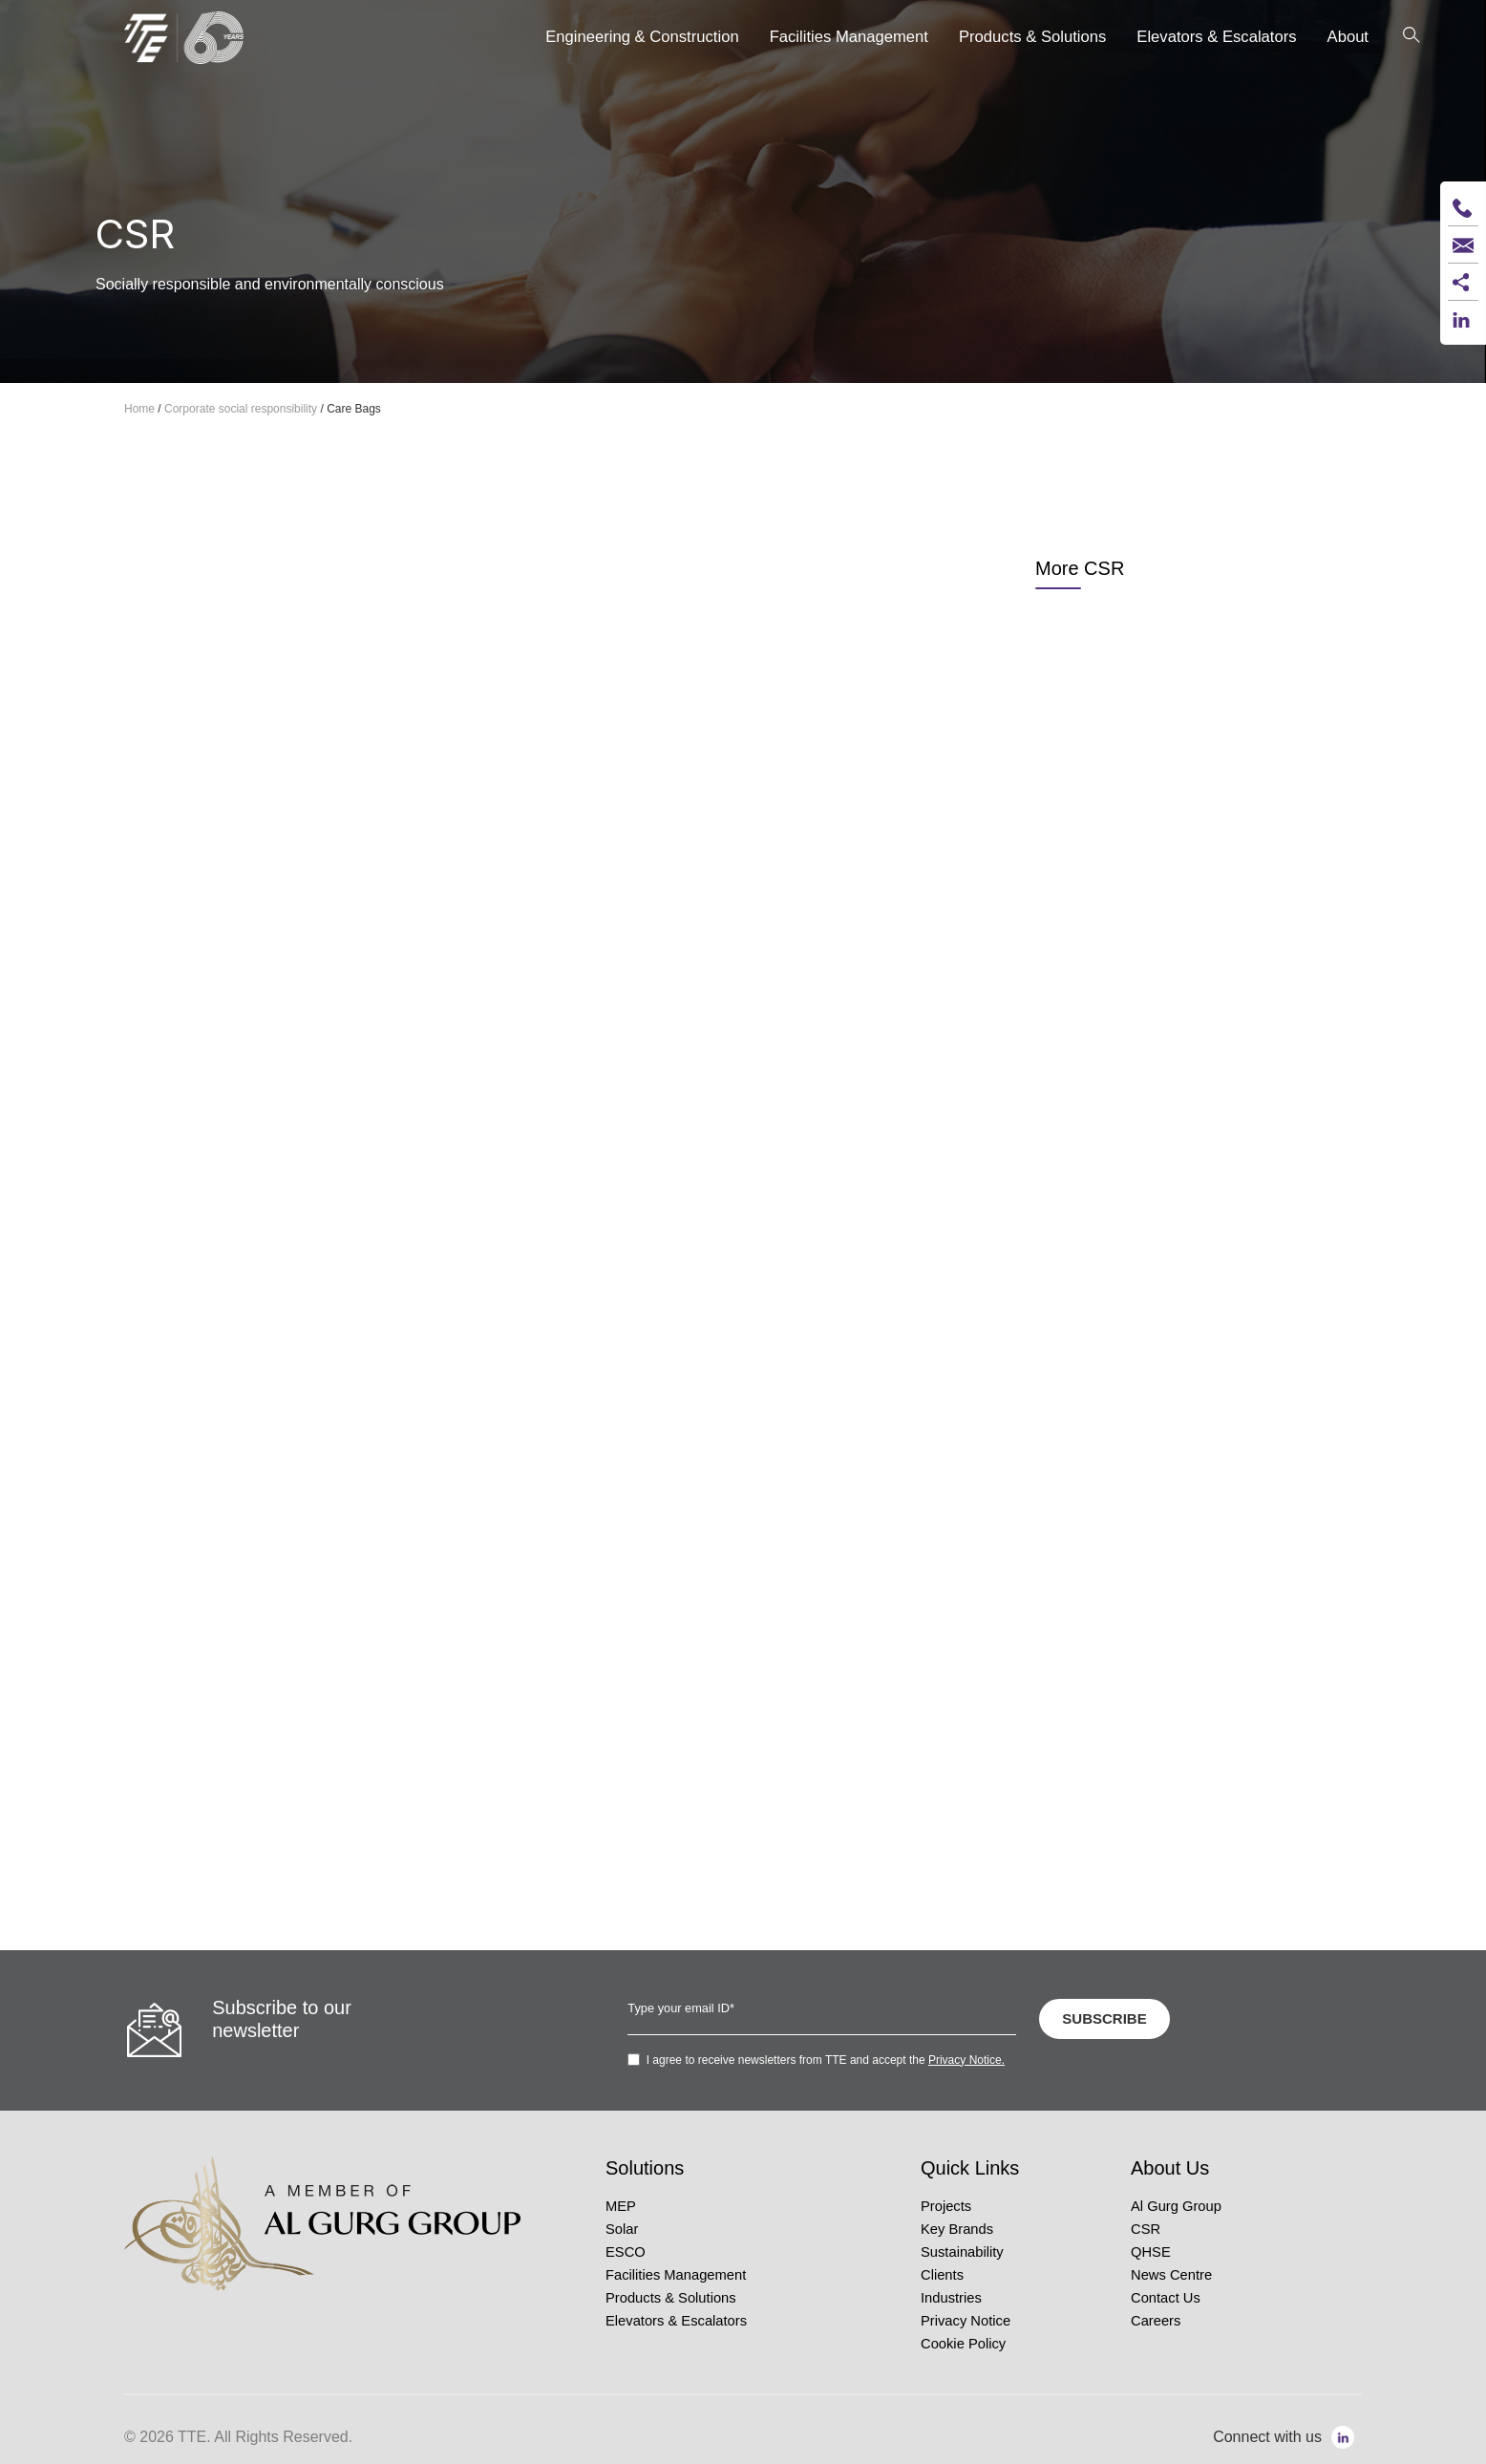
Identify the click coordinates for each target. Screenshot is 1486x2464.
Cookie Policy (963, 2343)
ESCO (625, 2252)
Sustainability (962, 2252)
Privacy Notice (965, 2320)
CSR (1145, 2229)
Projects (946, 2206)
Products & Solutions (670, 2297)
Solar (621, 2229)
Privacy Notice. (966, 2060)
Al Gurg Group (1176, 2206)
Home (139, 408)
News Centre (1171, 2275)
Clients (942, 2275)
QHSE (1151, 2252)
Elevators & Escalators (676, 2320)
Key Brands (957, 2229)
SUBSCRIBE (1104, 2018)
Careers (1155, 2320)
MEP (620, 2206)
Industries (951, 2297)
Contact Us (1165, 2297)
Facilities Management (675, 2275)
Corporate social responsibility (240, 408)
